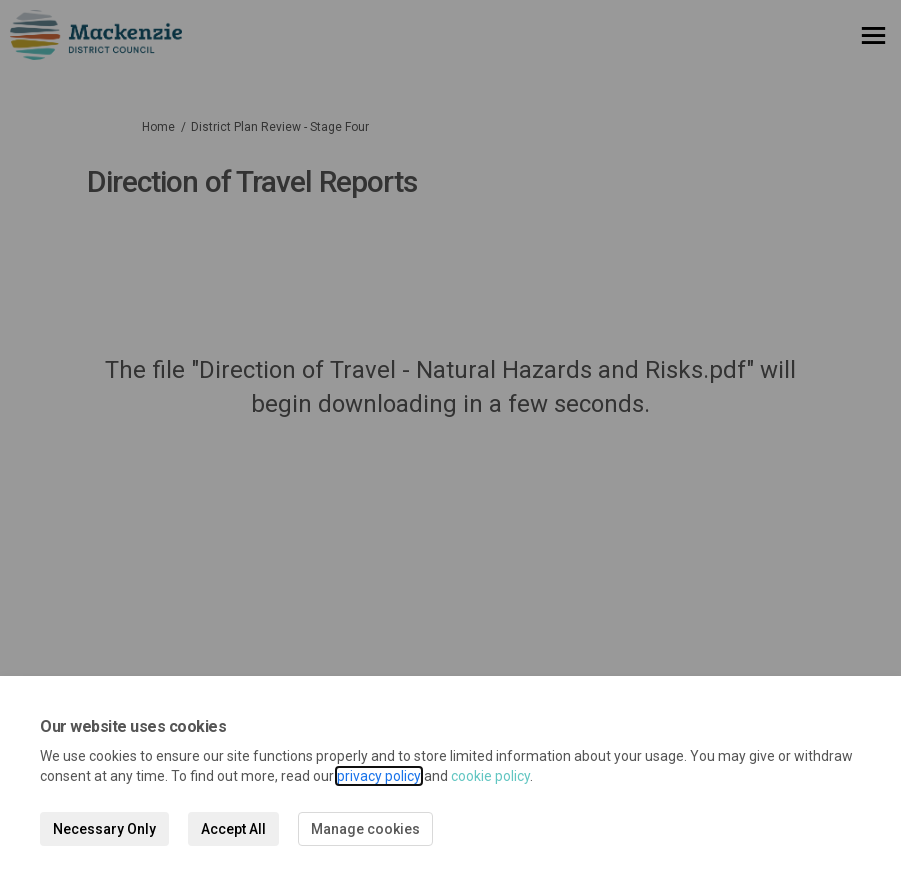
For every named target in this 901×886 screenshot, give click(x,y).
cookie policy (490, 776)
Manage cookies (365, 829)
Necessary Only (104, 829)
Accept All (233, 829)
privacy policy (379, 776)
